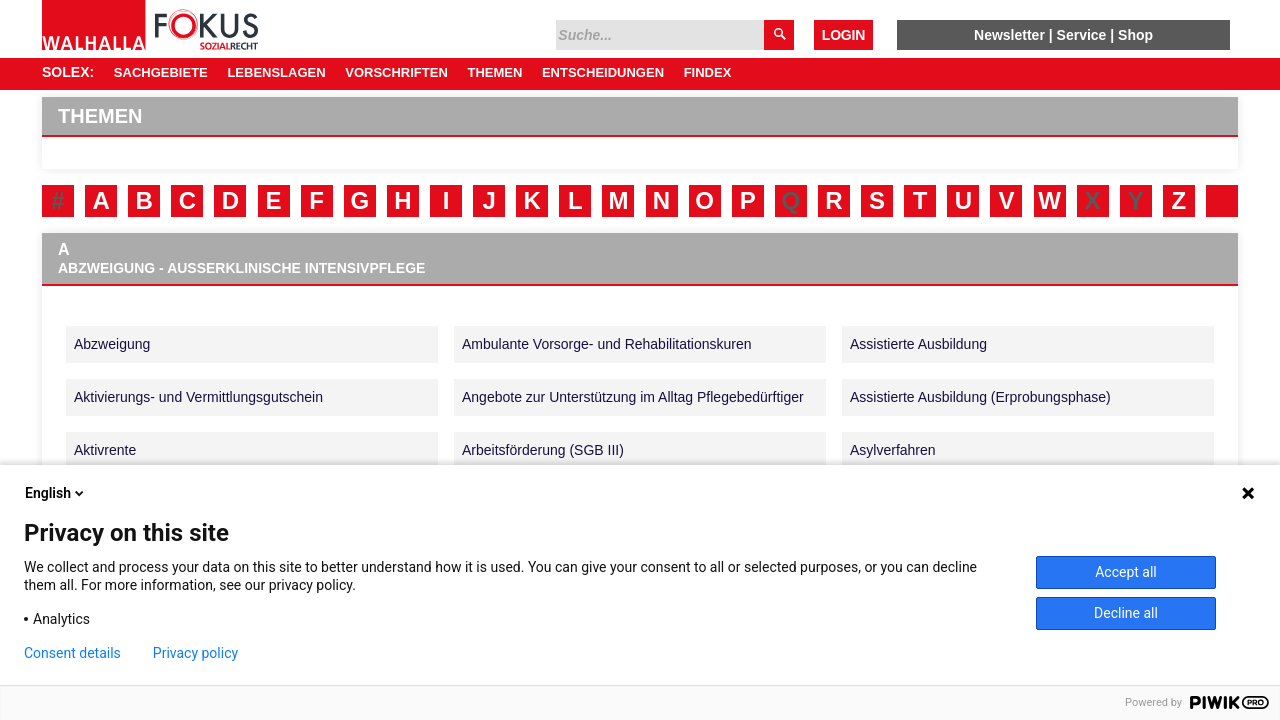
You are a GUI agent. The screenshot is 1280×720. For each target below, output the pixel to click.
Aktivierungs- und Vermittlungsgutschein (198, 397)
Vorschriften (396, 72)
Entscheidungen (603, 72)
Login (843, 35)
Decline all (1126, 613)
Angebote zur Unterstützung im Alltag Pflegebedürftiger (633, 397)
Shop (1135, 35)
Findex (708, 72)
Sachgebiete (161, 72)
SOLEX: (68, 72)
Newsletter (1009, 35)
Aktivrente (105, 450)
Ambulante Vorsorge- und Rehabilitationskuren (607, 344)
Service (1082, 35)
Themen (494, 72)
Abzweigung (112, 344)
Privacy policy (195, 653)
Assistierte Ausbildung (918, 344)
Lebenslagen (276, 72)
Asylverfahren (893, 450)
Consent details (72, 653)
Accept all (1126, 572)
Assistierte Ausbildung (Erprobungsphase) (980, 397)
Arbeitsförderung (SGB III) (543, 450)
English (56, 493)
